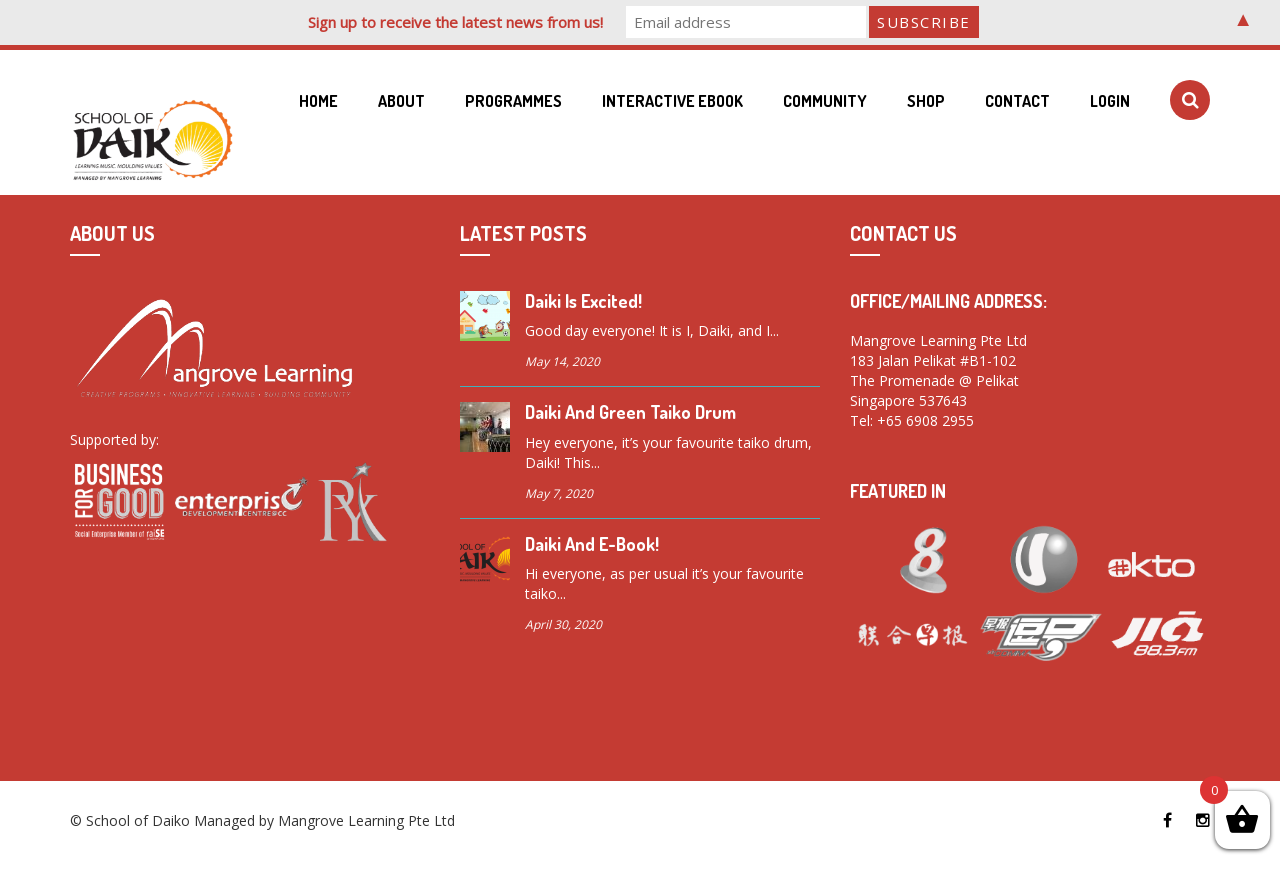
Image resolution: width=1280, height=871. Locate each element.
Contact (1017, 101)
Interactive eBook (672, 101)
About (401, 101)
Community (825, 101)
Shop (926, 101)
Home (318, 101)
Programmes (513, 101)
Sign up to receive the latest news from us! (455, 22)
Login (1110, 101)
